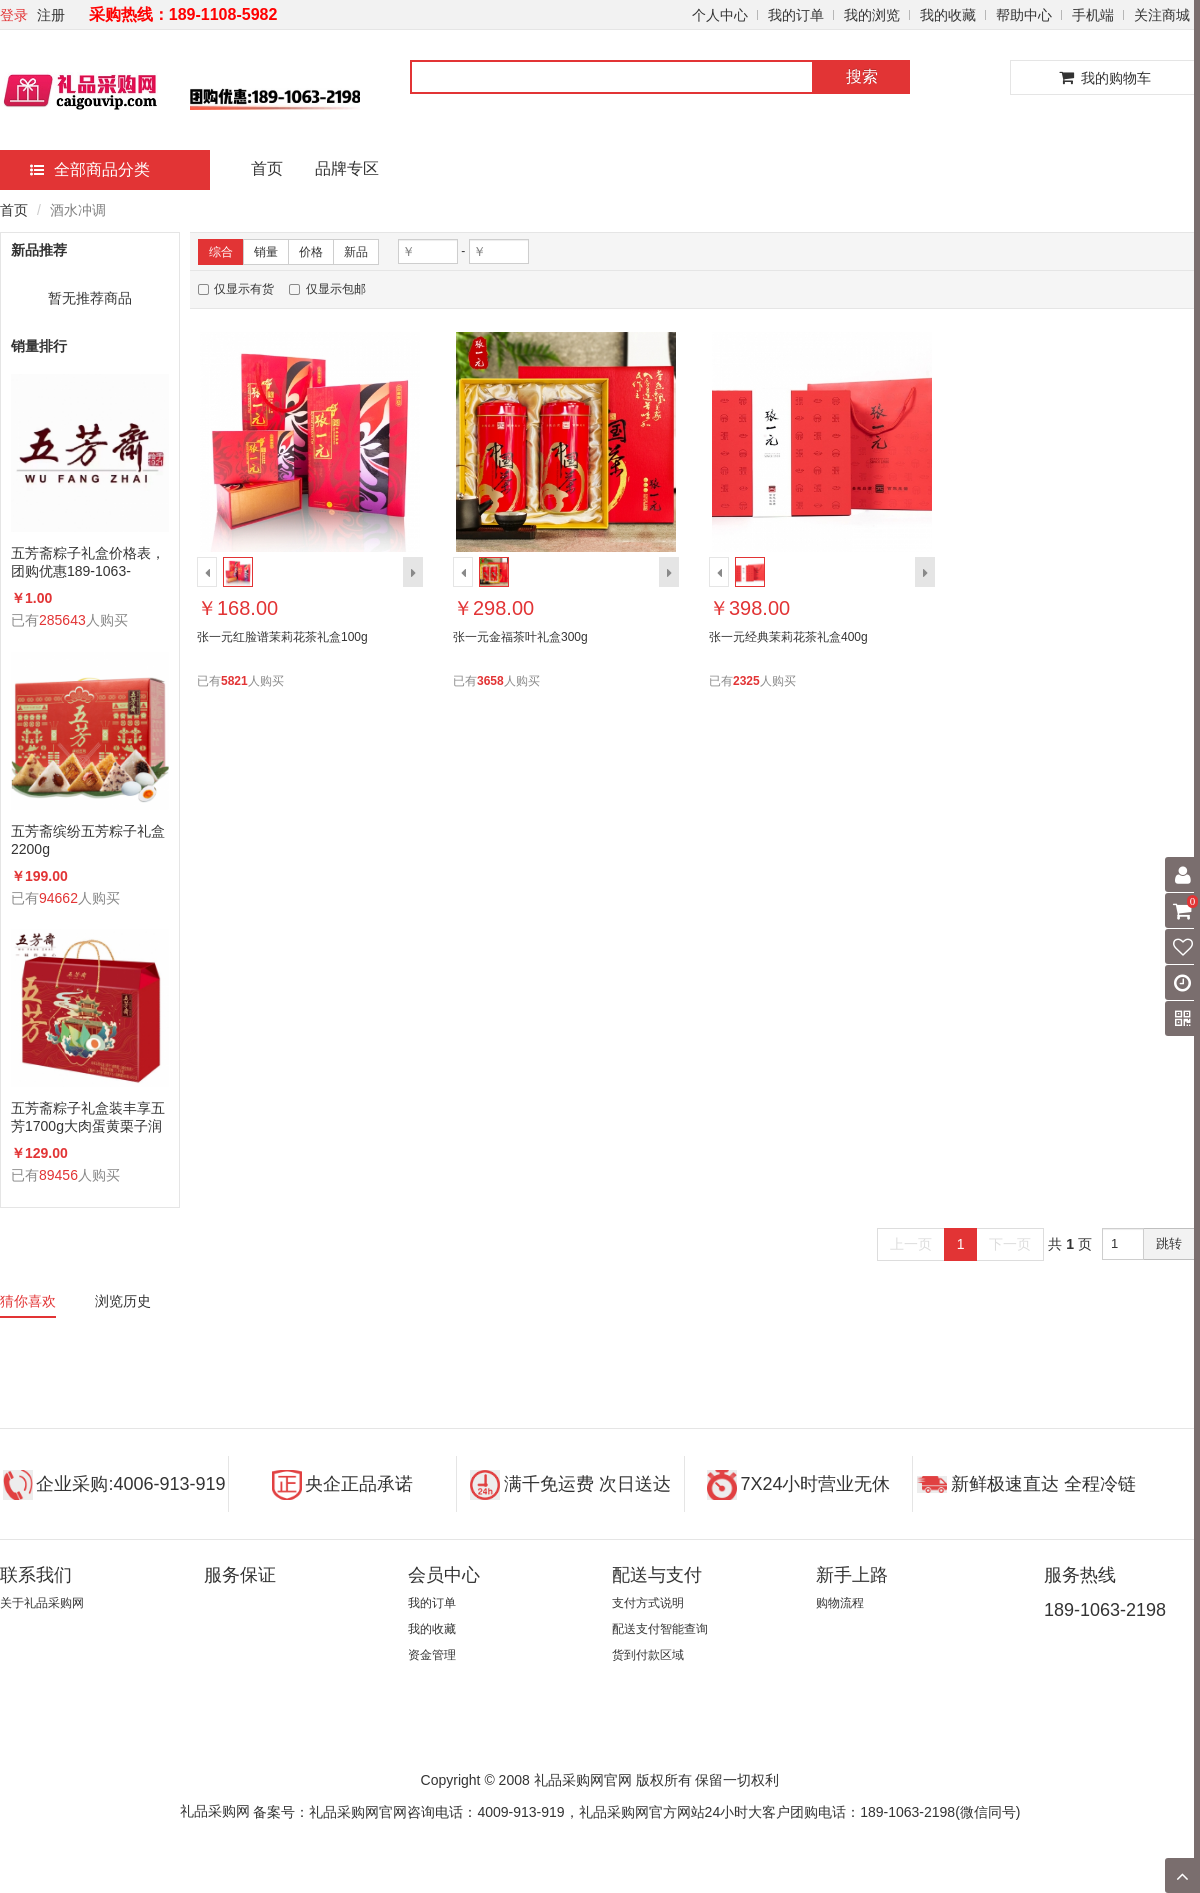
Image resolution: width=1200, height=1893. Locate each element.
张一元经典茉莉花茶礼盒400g (788, 637)
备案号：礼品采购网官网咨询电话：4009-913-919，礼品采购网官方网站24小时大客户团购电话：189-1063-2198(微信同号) (636, 1812)
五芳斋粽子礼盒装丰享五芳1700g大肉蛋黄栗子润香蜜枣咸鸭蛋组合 (88, 1117)
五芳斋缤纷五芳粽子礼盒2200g (88, 840)
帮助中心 (1024, 15)
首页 (267, 168)
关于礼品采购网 (42, 1603)
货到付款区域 (648, 1655)
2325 (746, 681)
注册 (51, 15)
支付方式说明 (648, 1603)
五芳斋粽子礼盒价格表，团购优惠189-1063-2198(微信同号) (88, 562)
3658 (490, 681)
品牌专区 (347, 168)
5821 (234, 681)
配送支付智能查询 (660, 1629)
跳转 (1169, 1243)
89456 (58, 1175)
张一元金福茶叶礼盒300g (520, 637)
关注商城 (1162, 15)
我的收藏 (948, 15)
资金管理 (432, 1655)
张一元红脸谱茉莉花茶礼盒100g (282, 637)
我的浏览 (872, 15)
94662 (58, 898)
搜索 (862, 76)
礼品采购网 (215, 1811)
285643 (62, 620)
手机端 (1093, 15)
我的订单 (796, 15)
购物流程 (840, 1603)
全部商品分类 (90, 169)
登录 (14, 15)
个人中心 (720, 15)
